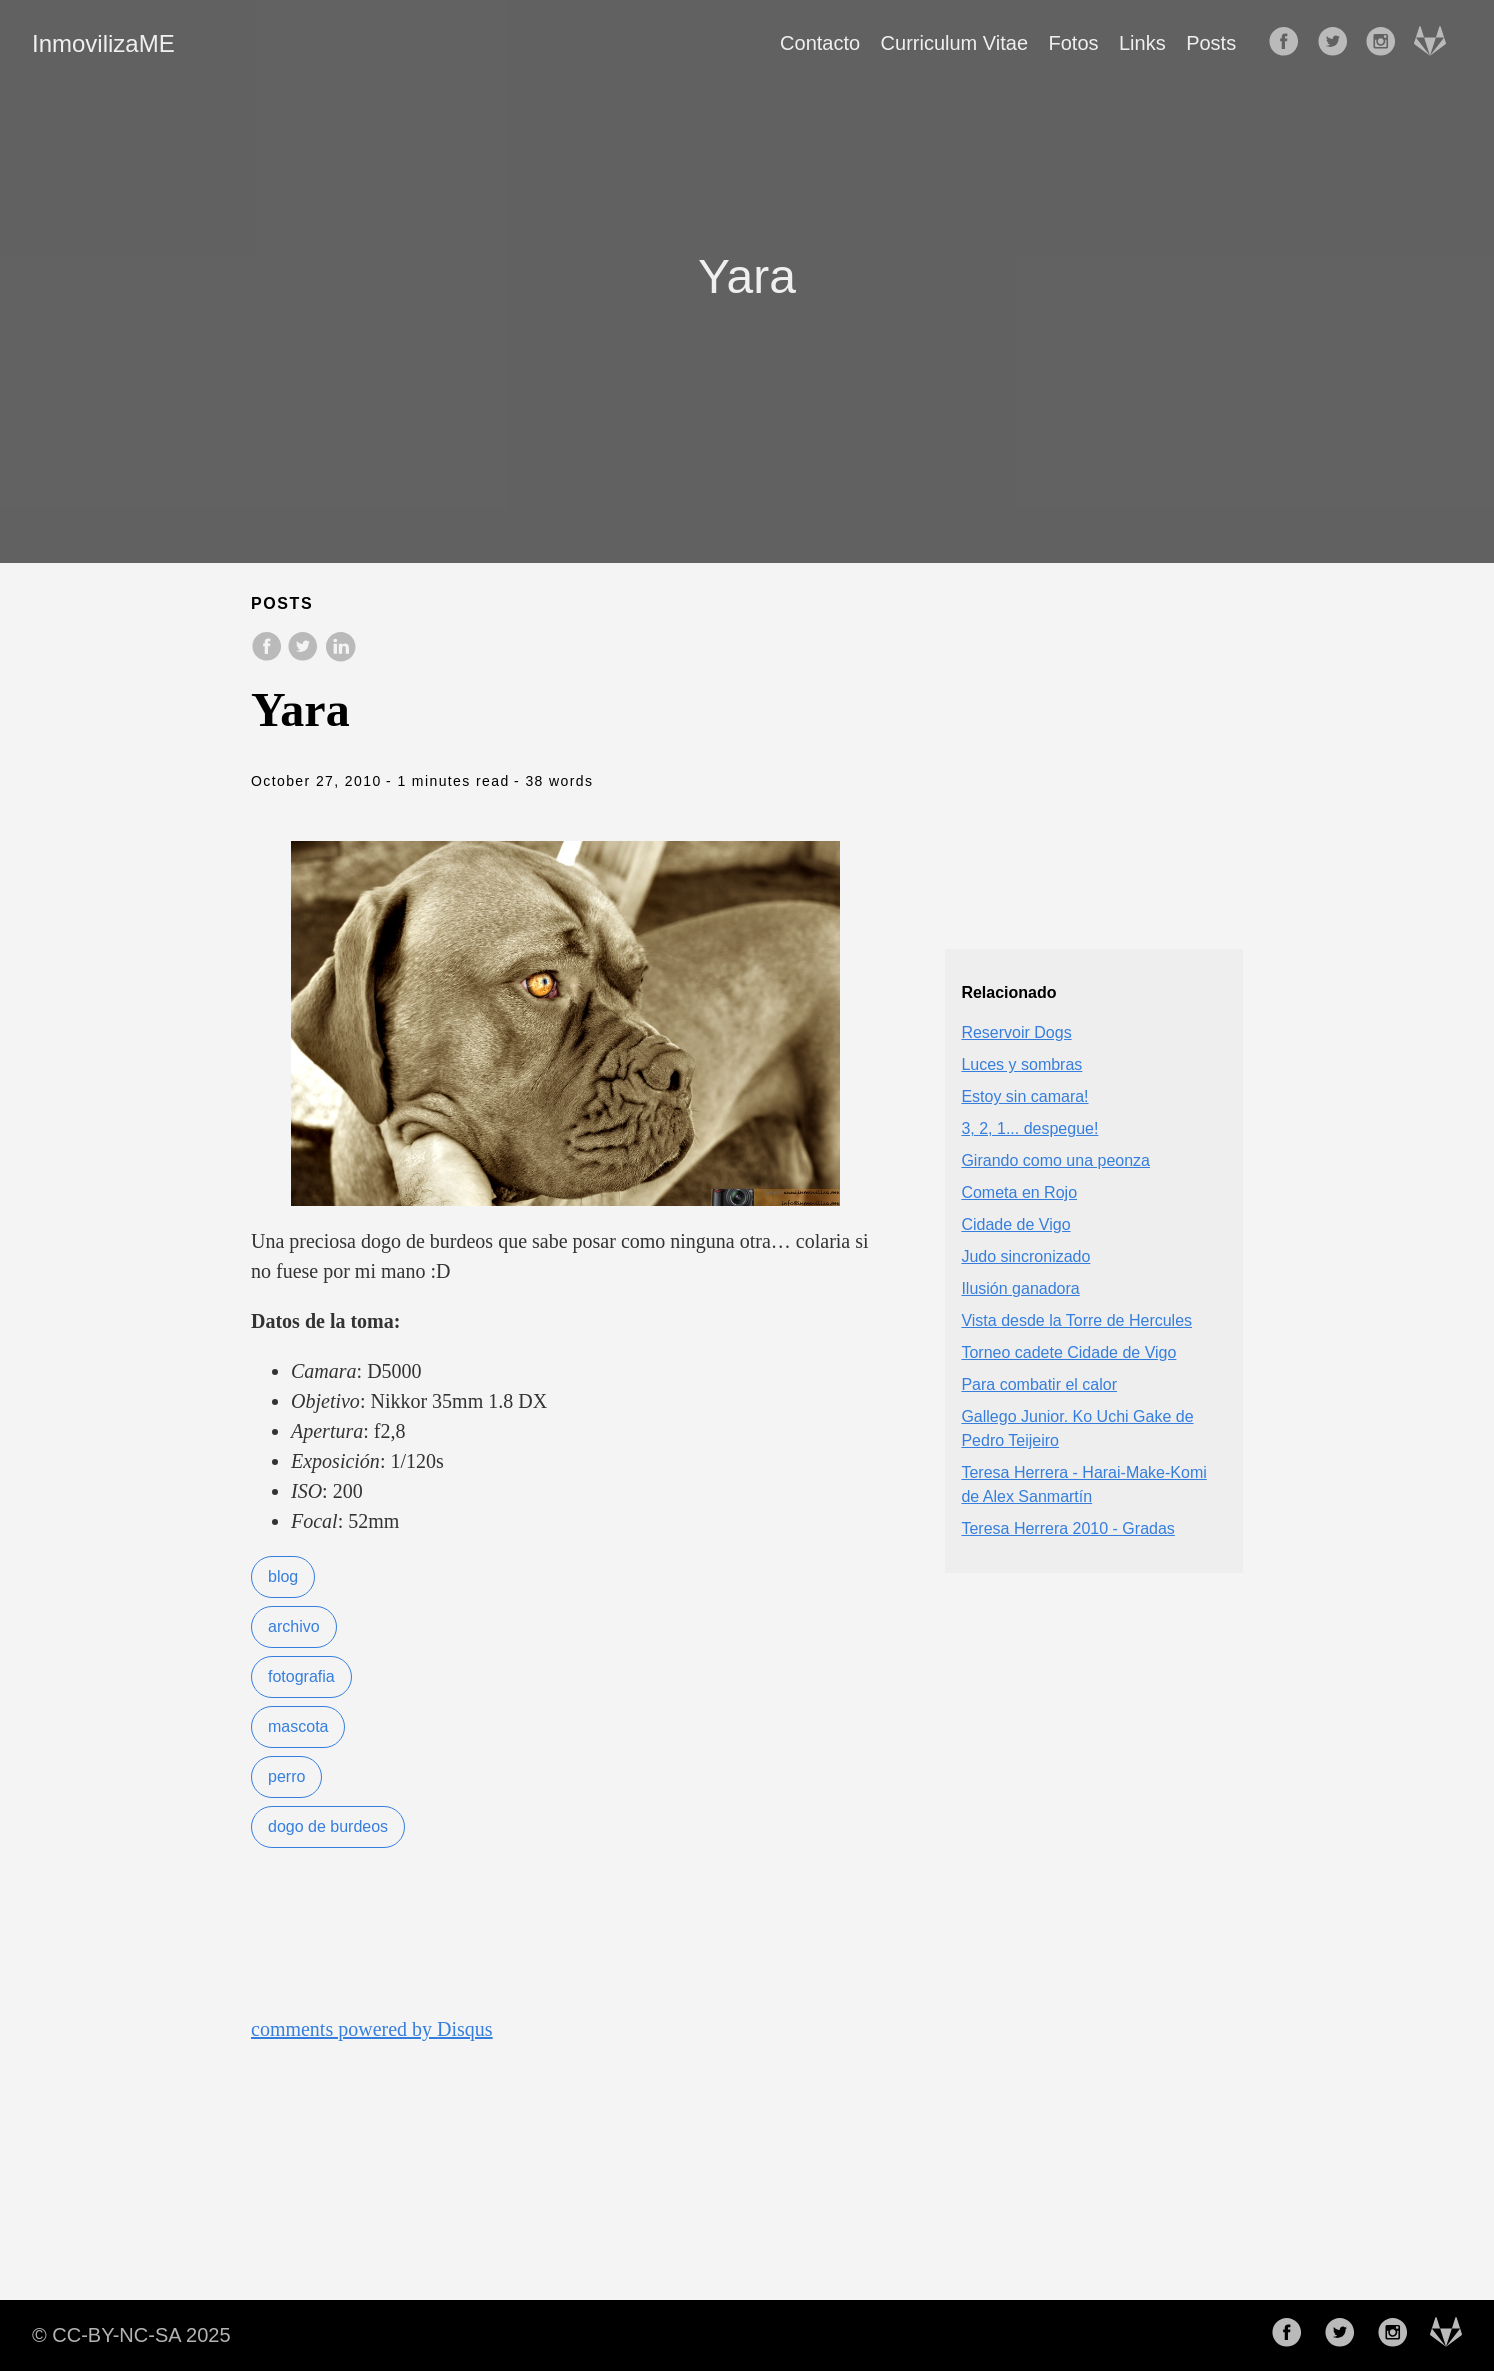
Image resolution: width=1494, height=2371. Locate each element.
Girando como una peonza (1055, 1160)
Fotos (1074, 43)
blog (283, 1576)
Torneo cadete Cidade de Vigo (1068, 1352)
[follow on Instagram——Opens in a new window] (1387, 43)
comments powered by (372, 2029)
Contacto (820, 43)
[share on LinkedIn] (340, 656)
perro (286, 1776)
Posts (1211, 43)
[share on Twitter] (305, 656)
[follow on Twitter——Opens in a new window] (1339, 43)
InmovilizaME (103, 43)
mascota (298, 1726)
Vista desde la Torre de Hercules (1076, 1320)
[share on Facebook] (269, 656)
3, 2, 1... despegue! (1029, 1128)
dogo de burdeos (328, 1826)
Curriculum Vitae (954, 43)
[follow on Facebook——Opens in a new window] (1290, 43)
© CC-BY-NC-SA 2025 (131, 2335)
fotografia (301, 1676)
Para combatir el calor (1039, 1384)
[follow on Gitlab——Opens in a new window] (1436, 43)
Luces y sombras (1021, 1064)
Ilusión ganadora (1020, 1288)
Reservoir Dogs (1016, 1032)
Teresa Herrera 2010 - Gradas (1067, 1528)
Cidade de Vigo (1015, 1224)
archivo (294, 1626)
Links (1142, 43)
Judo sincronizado (1025, 1256)
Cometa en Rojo (1019, 1192)
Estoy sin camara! (1024, 1096)
